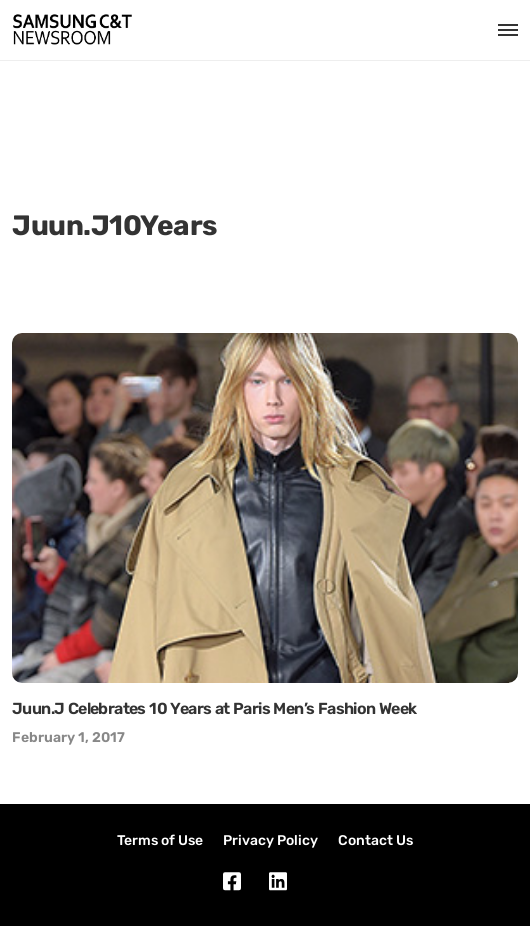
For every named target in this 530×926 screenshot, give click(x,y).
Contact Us (375, 840)
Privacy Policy (270, 840)
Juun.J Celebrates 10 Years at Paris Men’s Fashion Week (214, 708)
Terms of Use (160, 840)
